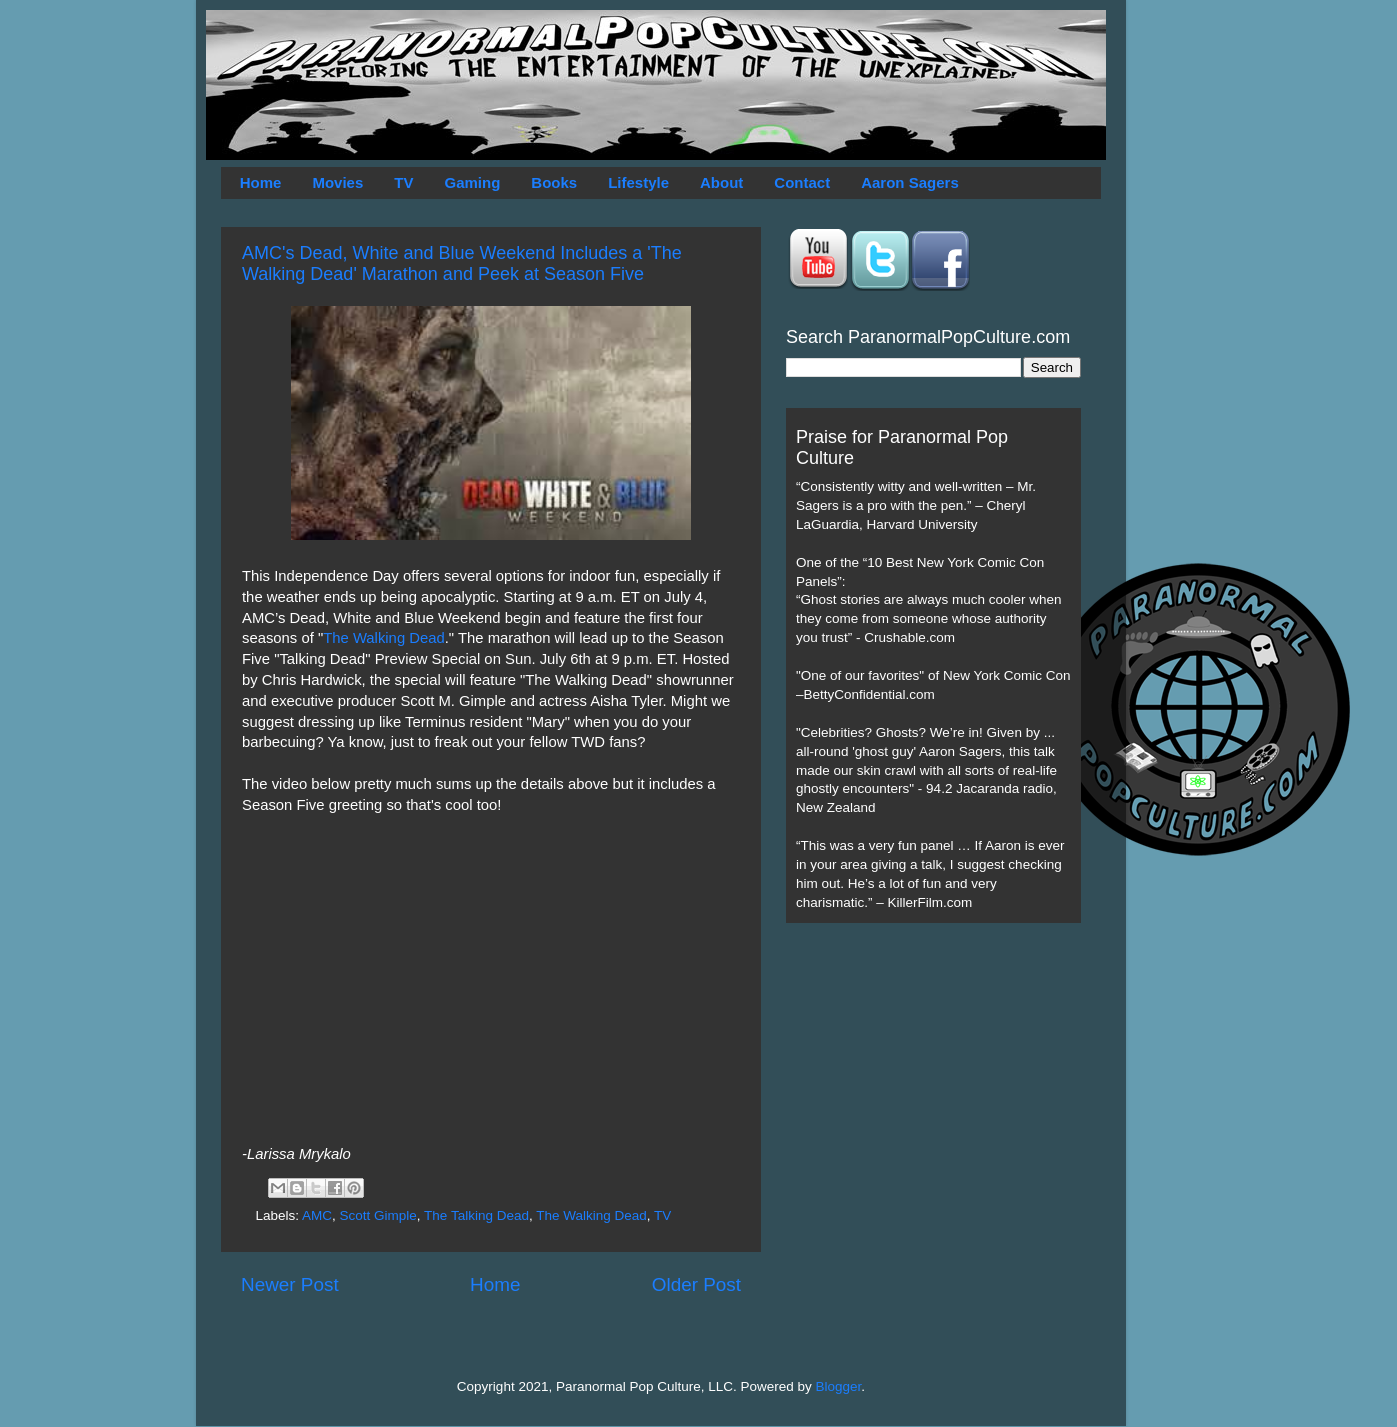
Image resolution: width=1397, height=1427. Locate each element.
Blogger (839, 1386)
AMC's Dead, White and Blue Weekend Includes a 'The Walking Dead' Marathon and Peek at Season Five (462, 263)
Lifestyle (638, 182)
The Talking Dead (476, 1215)
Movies (337, 182)
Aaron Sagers (910, 182)
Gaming (472, 182)
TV (403, 182)
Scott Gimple (378, 1215)
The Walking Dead (384, 638)
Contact (802, 182)
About (721, 182)
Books (554, 182)
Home (261, 182)
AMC (317, 1215)
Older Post (696, 1284)
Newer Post (290, 1284)
